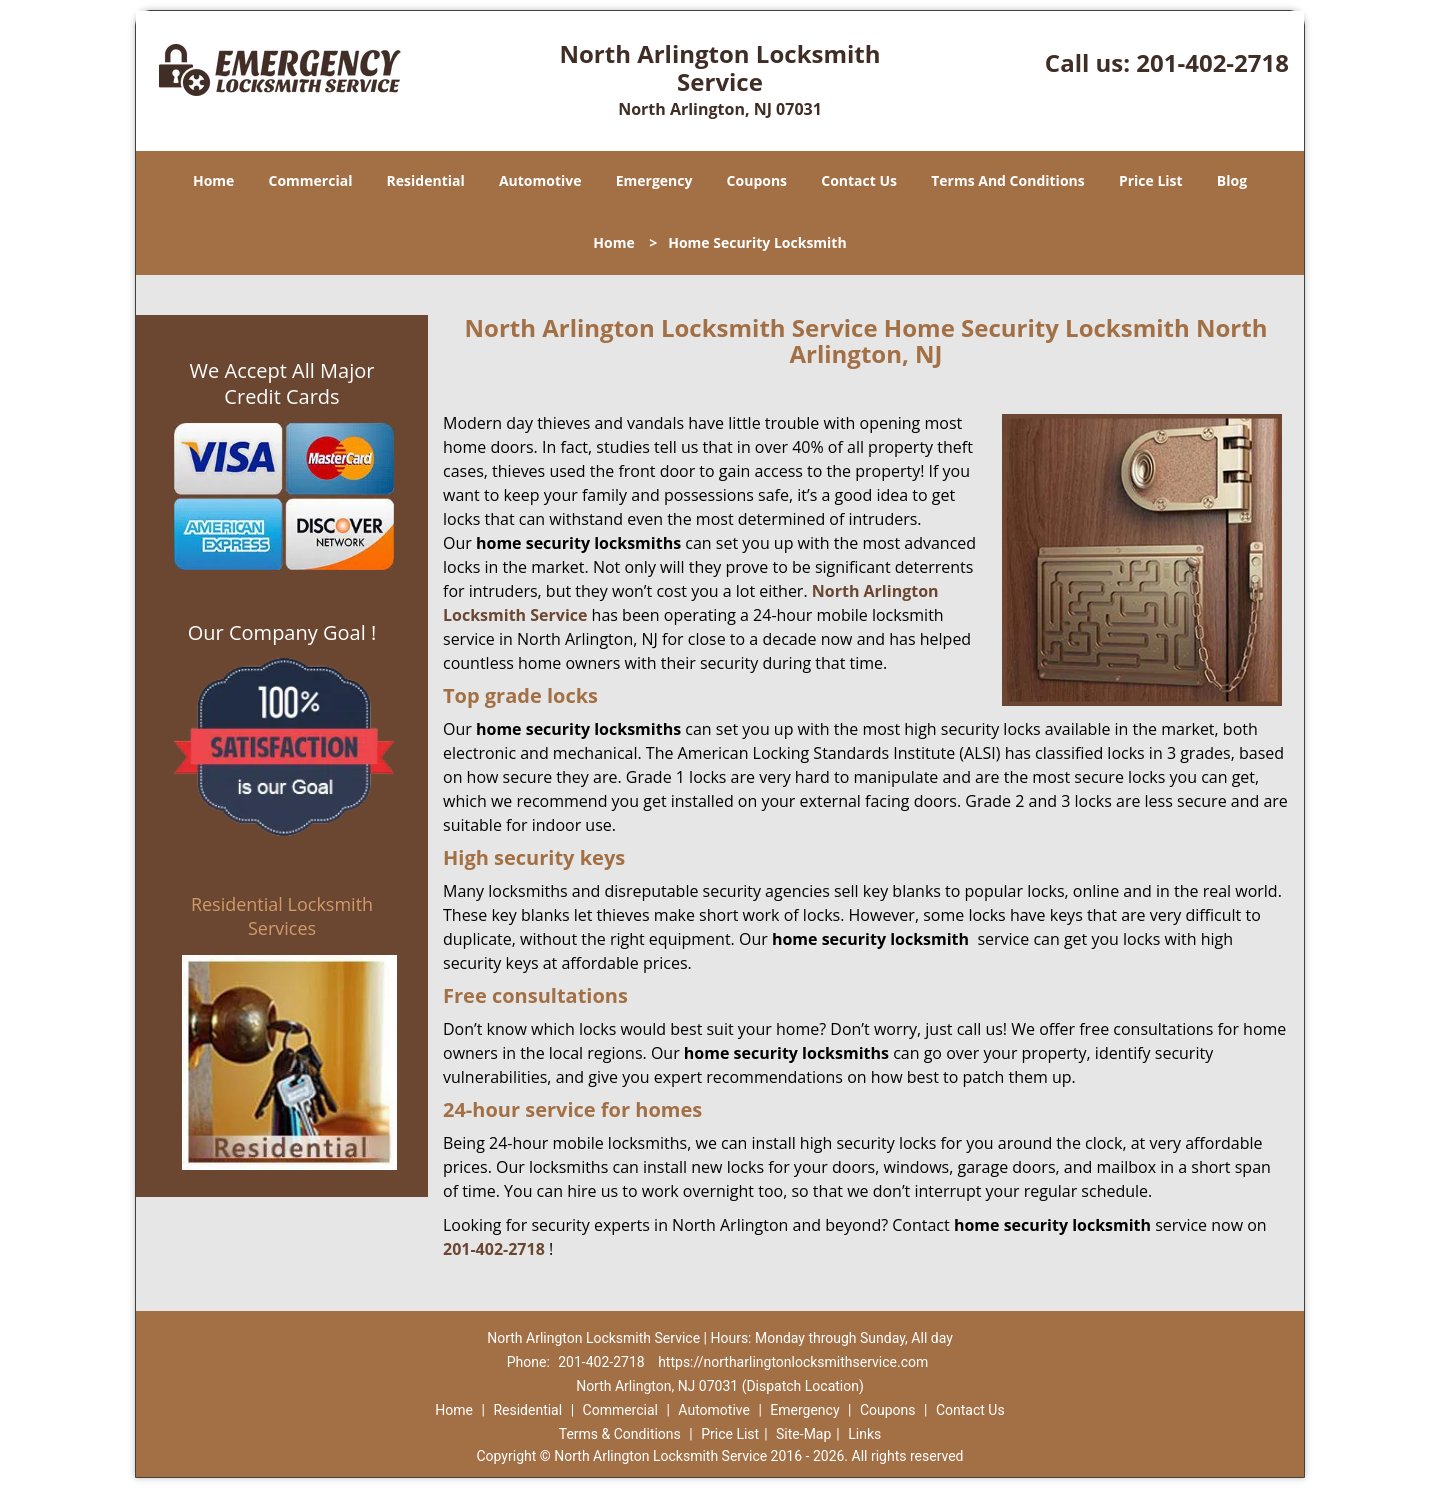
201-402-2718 (1212, 62)
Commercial (311, 180)
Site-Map (803, 1434)
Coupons (757, 180)
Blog (1232, 180)
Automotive (540, 180)
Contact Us (859, 180)
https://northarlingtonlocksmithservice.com (793, 1362)
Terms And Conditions (1008, 180)
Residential (426, 180)
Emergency (654, 180)
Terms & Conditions (620, 1434)
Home (213, 180)
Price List (1151, 180)
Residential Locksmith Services (282, 916)
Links (864, 1434)
